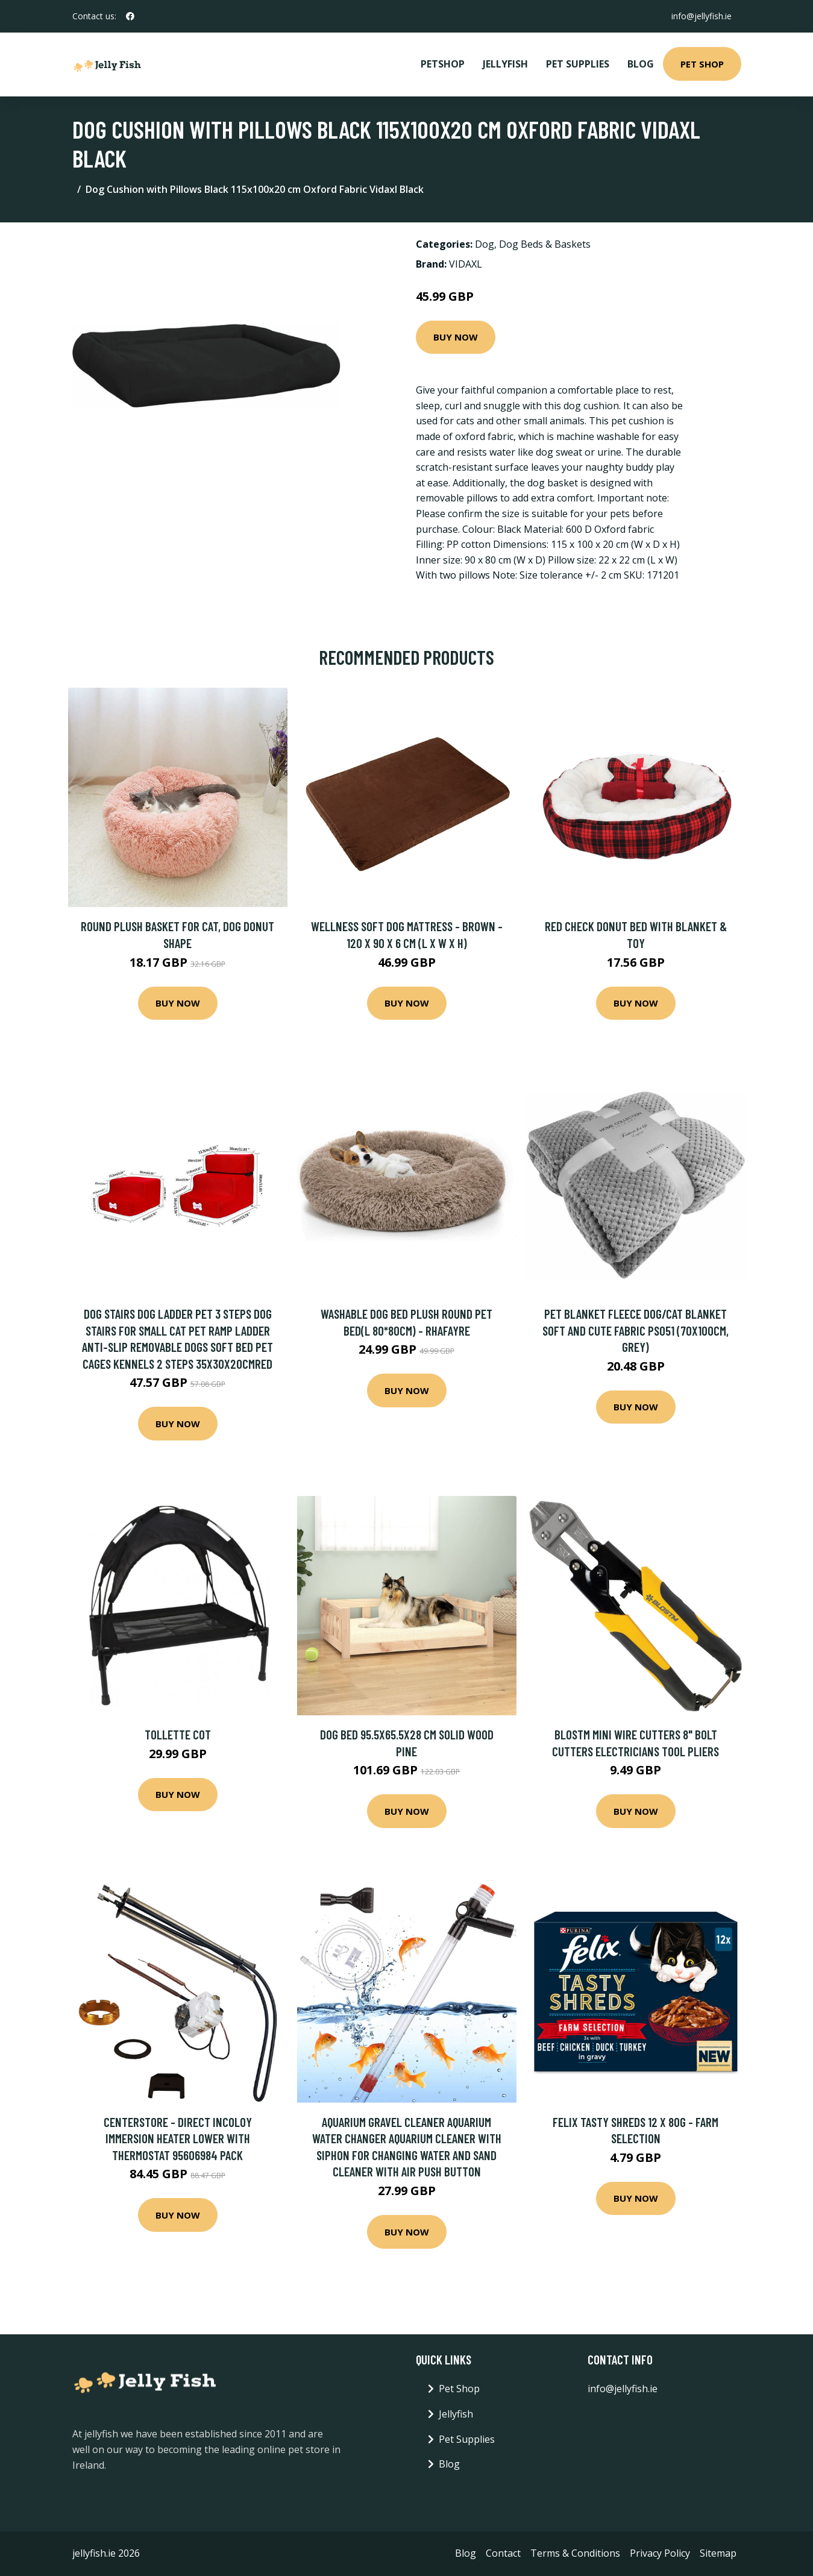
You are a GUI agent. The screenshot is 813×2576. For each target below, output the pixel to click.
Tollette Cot (178, 1734)
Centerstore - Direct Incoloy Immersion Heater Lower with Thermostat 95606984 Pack (178, 2138)
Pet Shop (702, 64)
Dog (484, 244)
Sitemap (718, 2553)
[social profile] (130, 16)
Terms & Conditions (575, 2553)
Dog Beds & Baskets (545, 244)
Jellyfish (505, 64)
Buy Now (455, 337)
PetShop (443, 64)
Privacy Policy (660, 2553)
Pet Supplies (577, 64)
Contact (503, 2553)
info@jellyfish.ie (701, 16)
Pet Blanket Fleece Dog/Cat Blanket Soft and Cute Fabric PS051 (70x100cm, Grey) (635, 1330)
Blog (640, 64)
